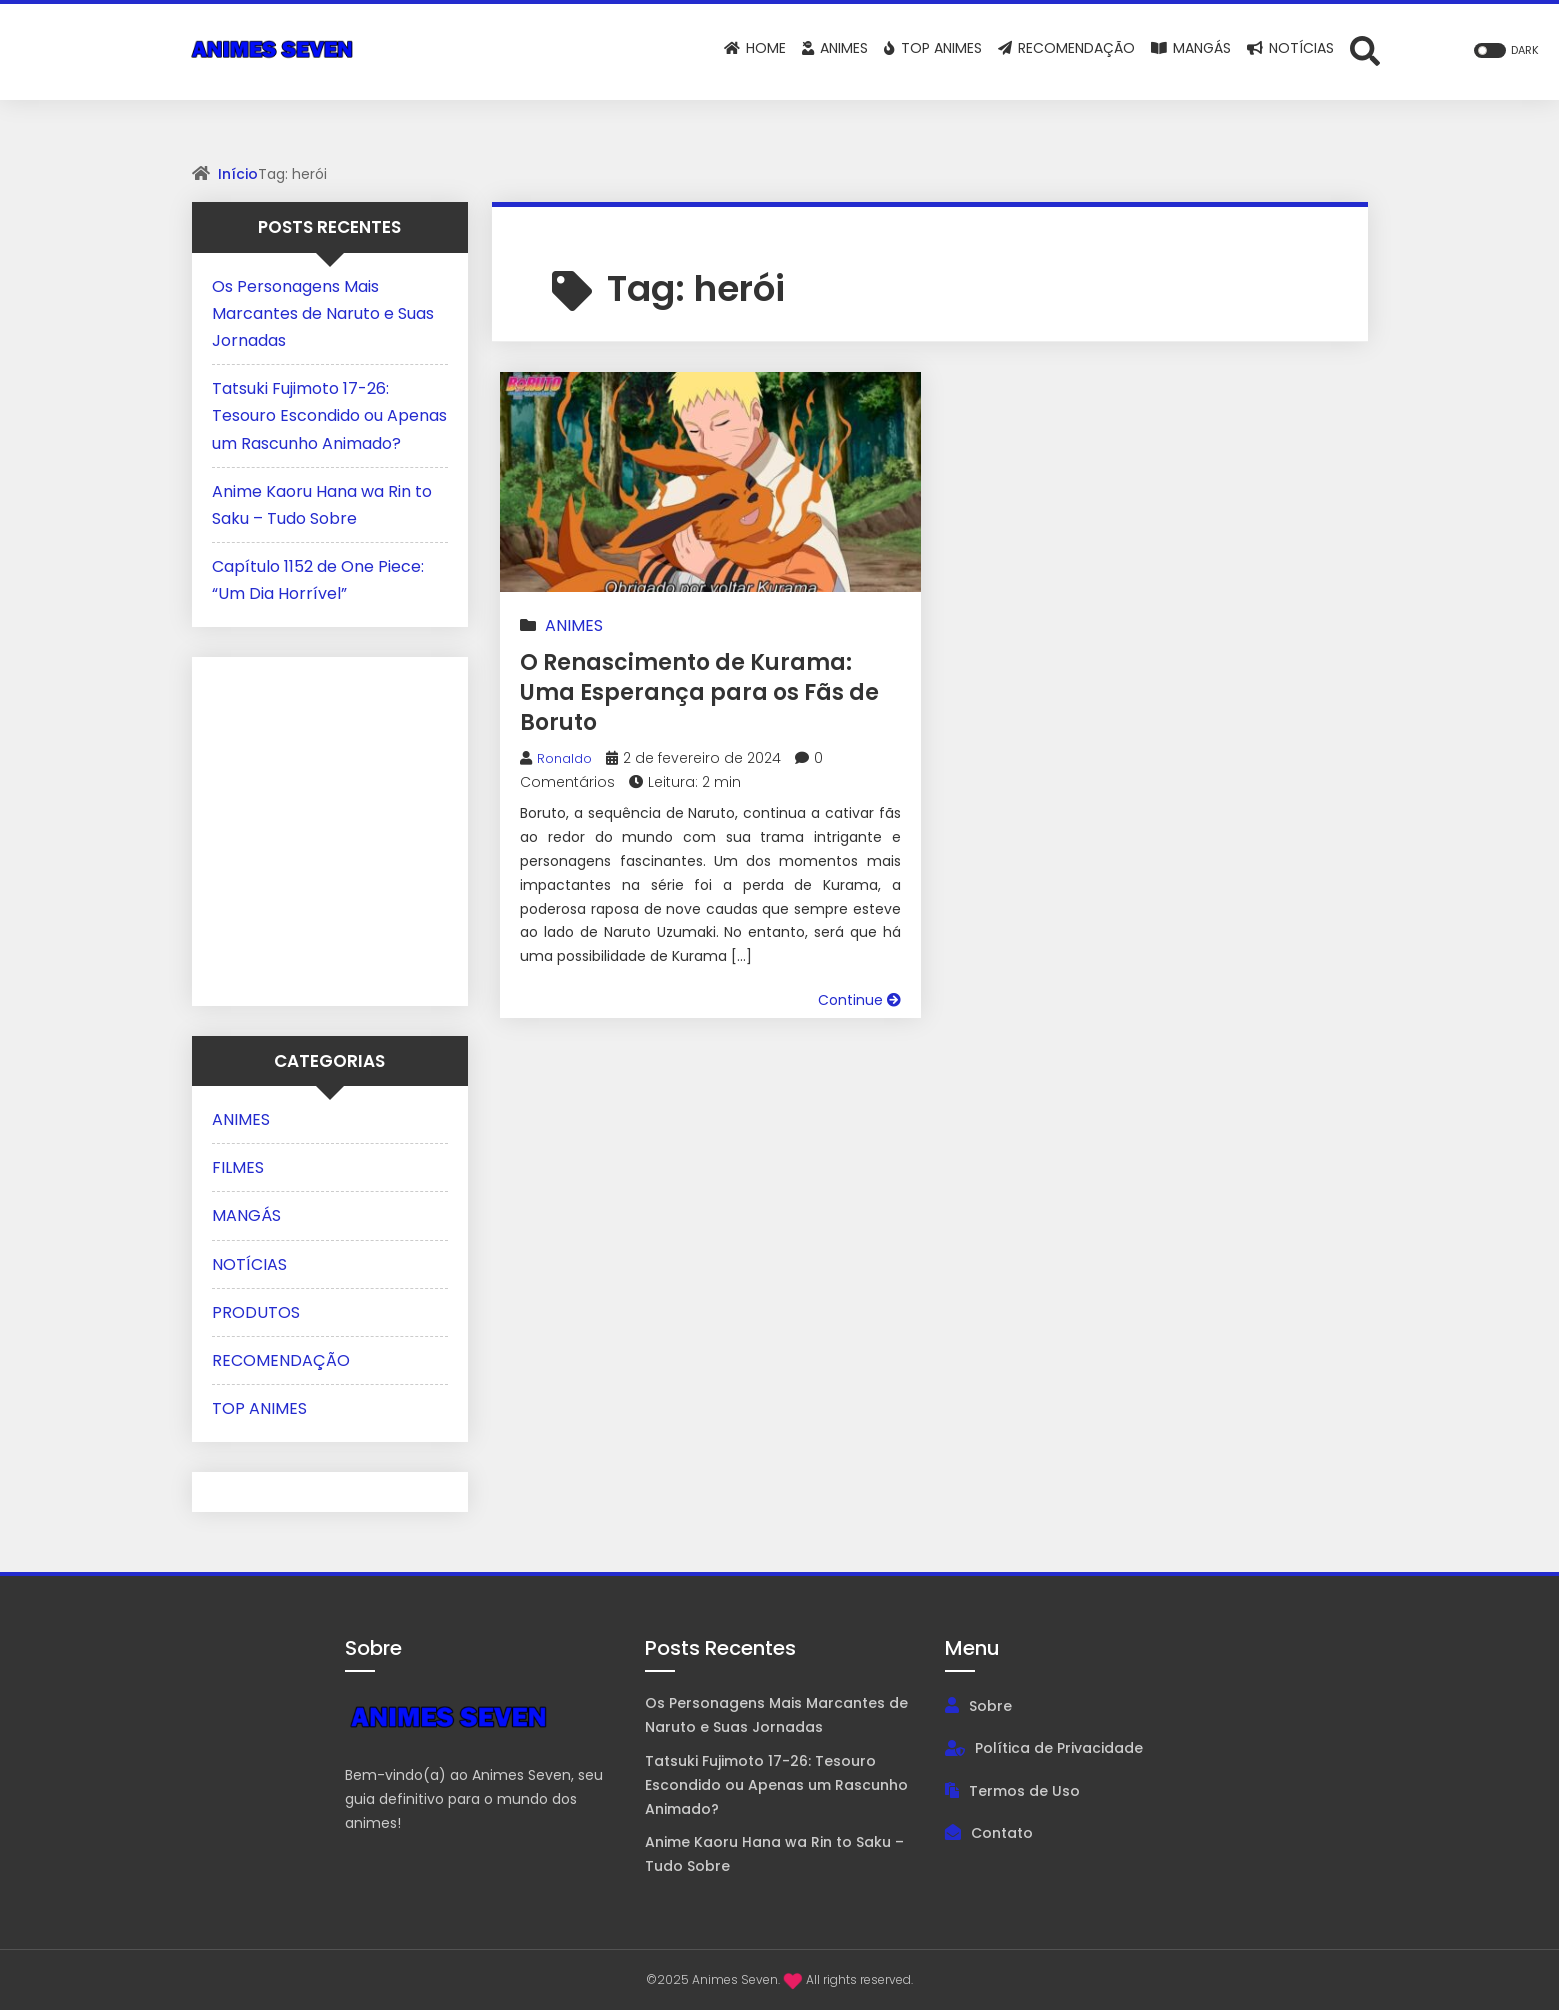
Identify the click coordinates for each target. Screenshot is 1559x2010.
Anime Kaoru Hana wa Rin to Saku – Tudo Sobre (774, 1854)
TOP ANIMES (259, 1408)
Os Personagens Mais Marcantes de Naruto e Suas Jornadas (323, 313)
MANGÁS (246, 1215)
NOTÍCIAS (249, 1264)
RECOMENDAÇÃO (281, 1360)
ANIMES (574, 625)
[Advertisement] (337, 827)
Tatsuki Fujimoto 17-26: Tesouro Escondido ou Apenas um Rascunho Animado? (329, 415)
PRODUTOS (256, 1312)
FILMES (238, 1167)
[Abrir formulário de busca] (1365, 50)
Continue (859, 1000)
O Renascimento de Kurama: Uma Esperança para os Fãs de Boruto (702, 691)
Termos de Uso (1024, 1791)
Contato (1002, 1833)
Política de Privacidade (1059, 1748)
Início (238, 174)
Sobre (990, 1706)
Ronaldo (567, 758)
